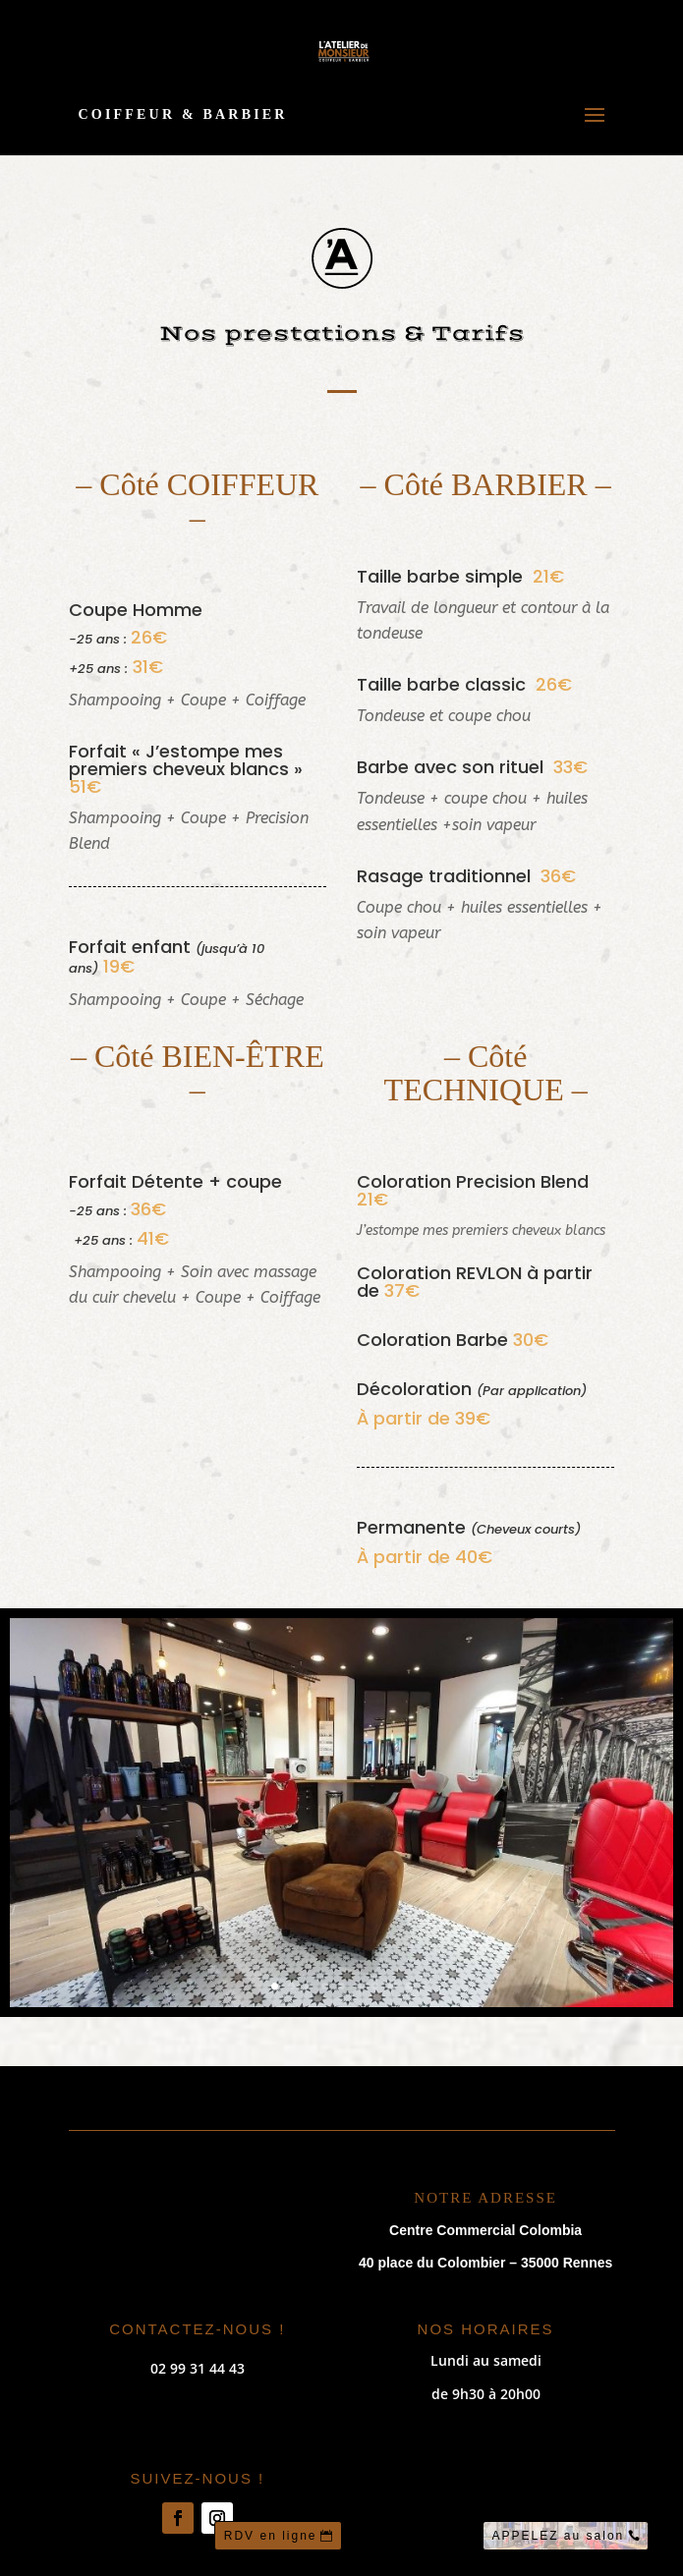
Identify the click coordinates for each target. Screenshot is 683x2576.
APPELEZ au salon (558, 2536)
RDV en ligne (270, 2536)
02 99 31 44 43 (197, 2368)
